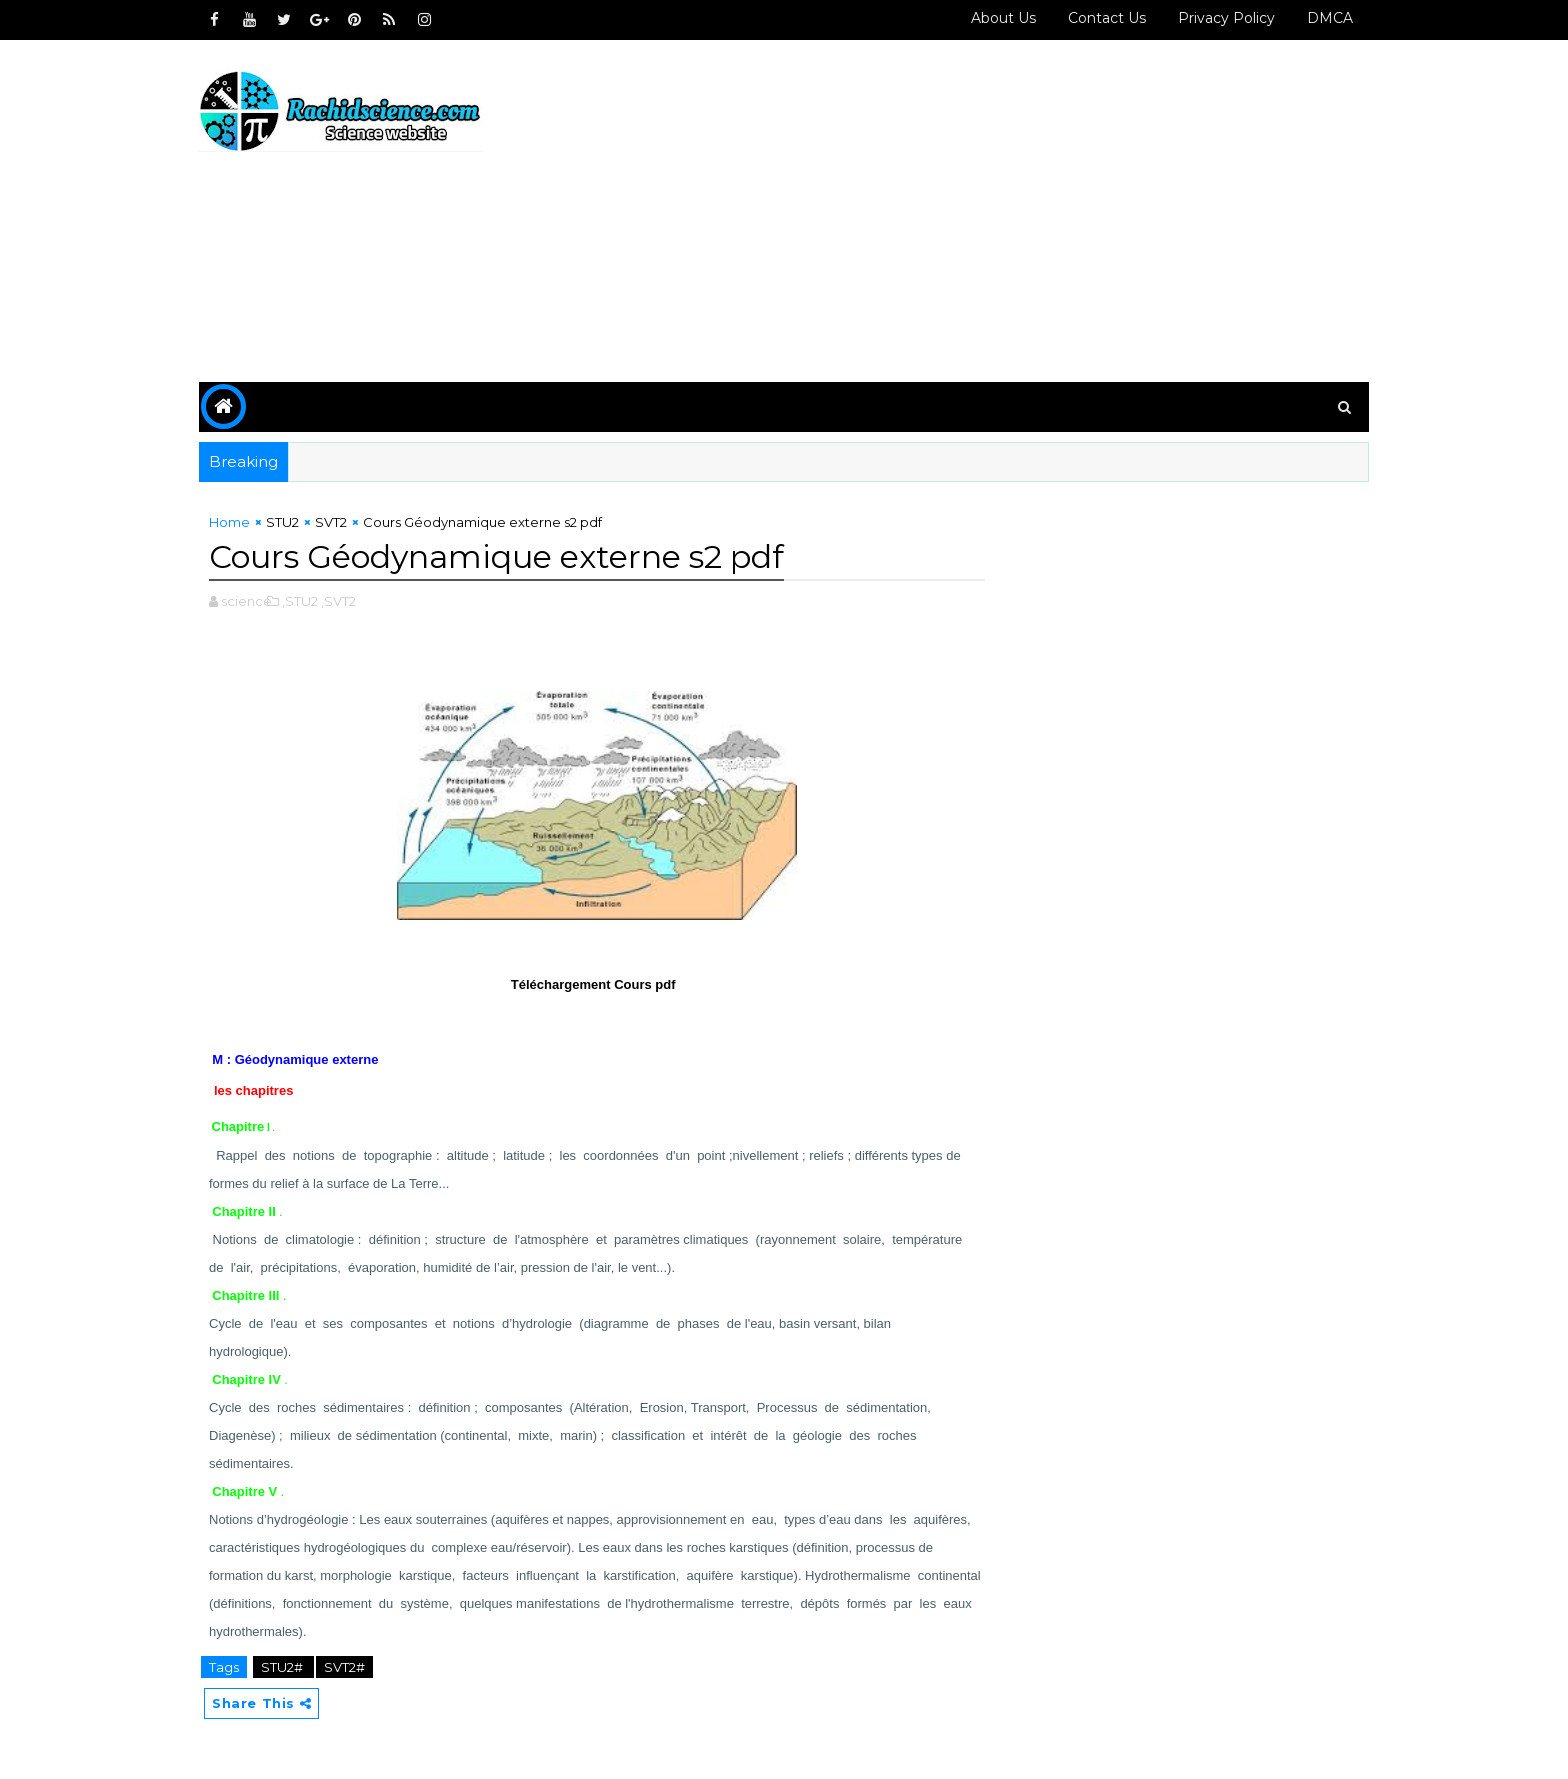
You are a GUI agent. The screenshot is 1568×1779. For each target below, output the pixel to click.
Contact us (1107, 18)
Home (229, 522)
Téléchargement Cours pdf (593, 984)
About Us (1003, 18)
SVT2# (344, 1667)
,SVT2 (338, 601)
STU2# (283, 1667)
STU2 (282, 522)
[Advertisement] (1004, 212)
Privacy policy (1226, 18)
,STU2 (300, 601)
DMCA (1330, 18)
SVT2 (331, 522)
